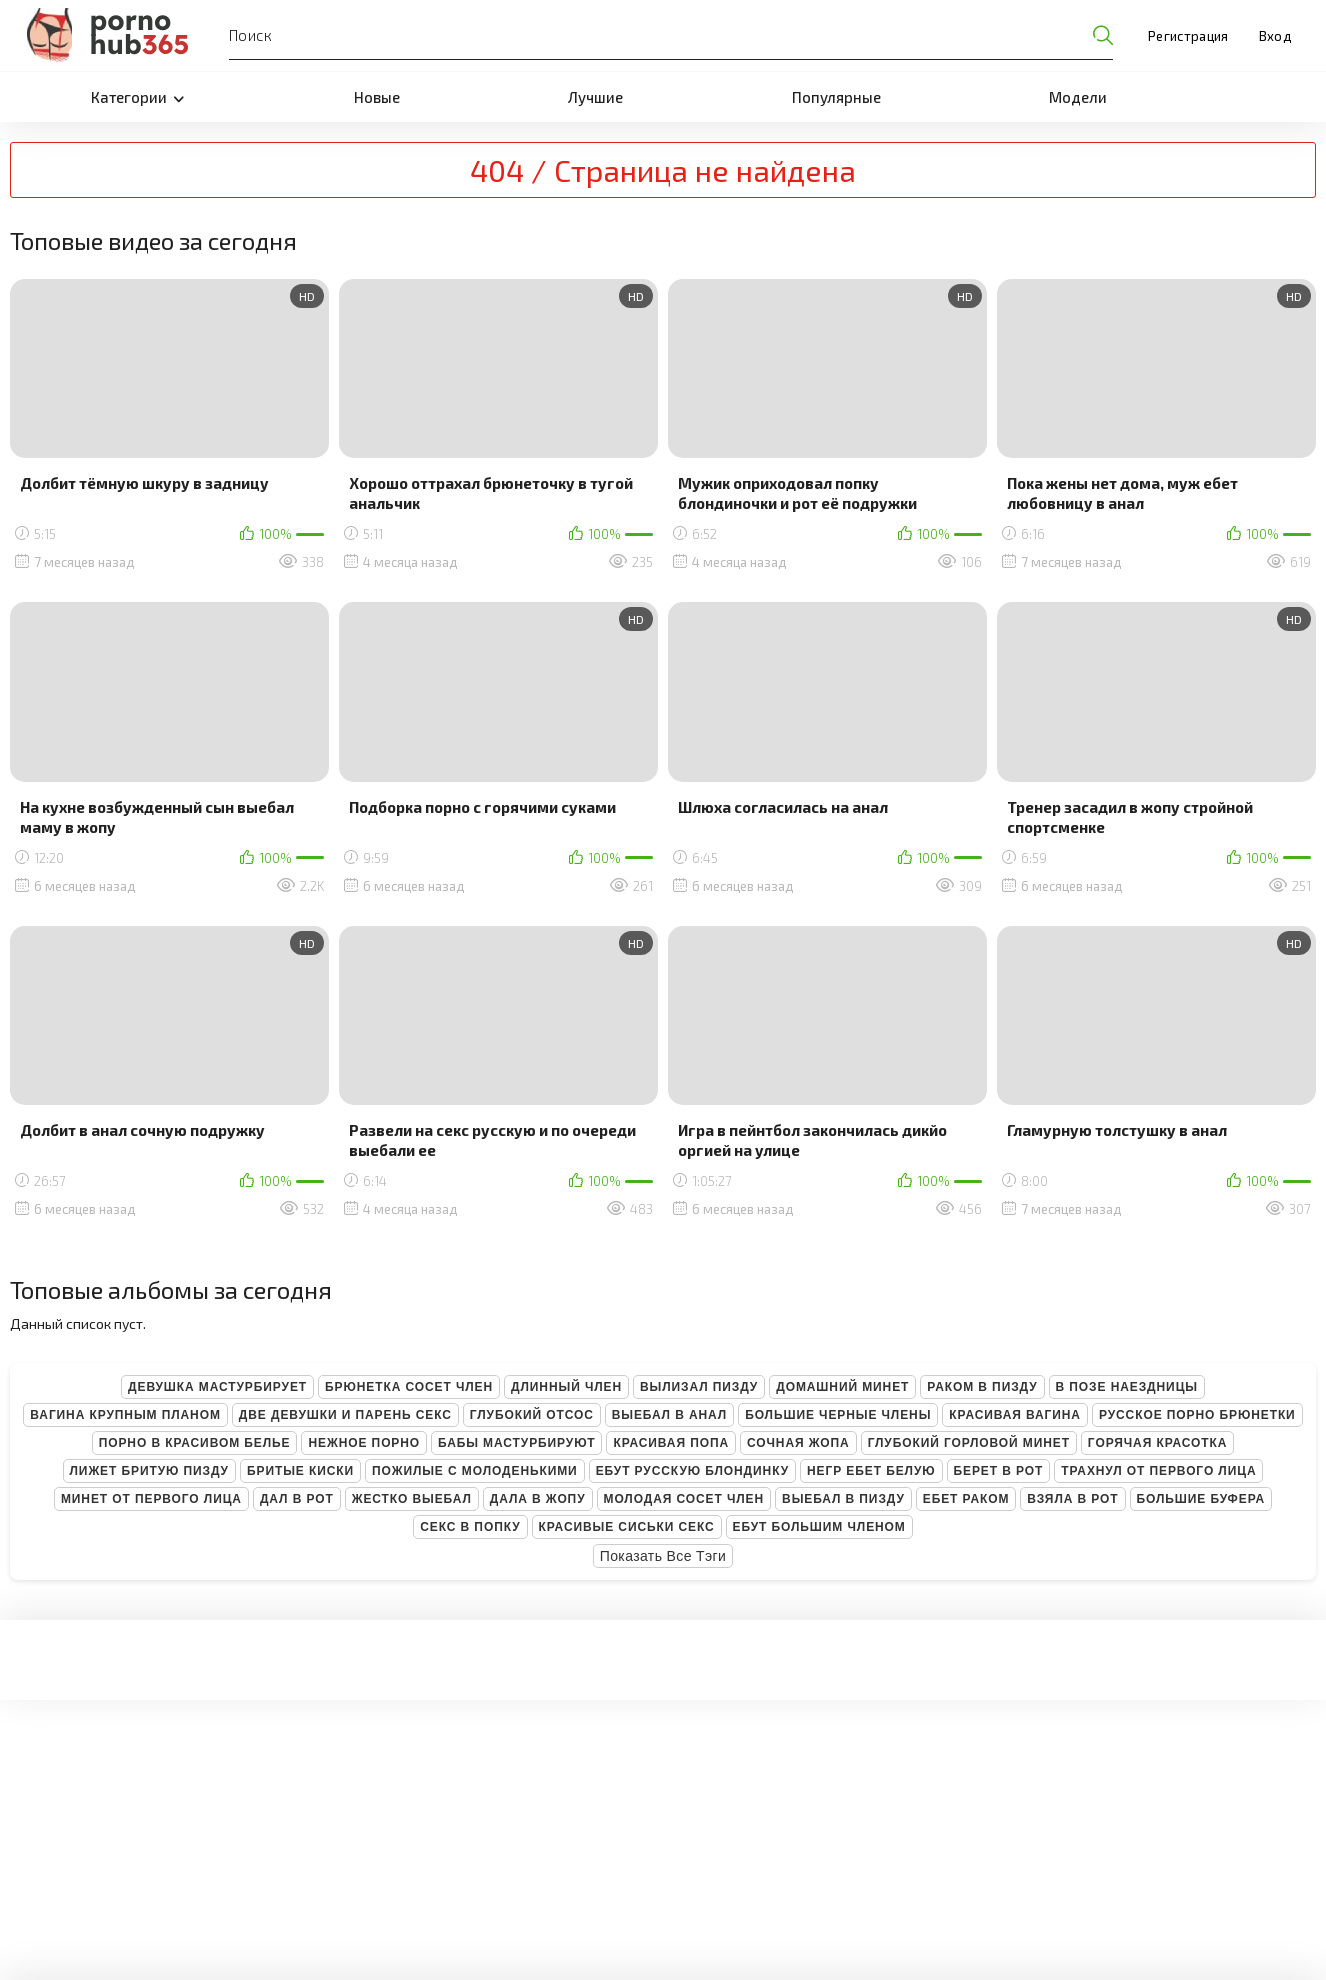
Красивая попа (671, 1443)
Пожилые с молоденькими (475, 1471)
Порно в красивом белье (195, 1443)
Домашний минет (842, 1387)
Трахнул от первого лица (1158, 1471)
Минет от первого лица (151, 1499)
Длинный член (566, 1387)
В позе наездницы (1127, 1387)
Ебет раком (966, 1499)
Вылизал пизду (699, 1387)
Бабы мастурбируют (516, 1443)
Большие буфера (1201, 1499)
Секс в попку (470, 1527)
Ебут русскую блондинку (692, 1471)
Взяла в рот (1072, 1499)
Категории (137, 97)
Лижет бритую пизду (149, 1471)
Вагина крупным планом (125, 1415)
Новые (377, 97)
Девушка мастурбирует (217, 1387)
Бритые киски (300, 1471)
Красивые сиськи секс (627, 1527)
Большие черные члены (838, 1415)
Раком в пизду (982, 1387)
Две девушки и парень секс (345, 1415)
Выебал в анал (669, 1415)
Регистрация (1188, 36)
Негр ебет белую (871, 1471)
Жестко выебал (412, 1499)
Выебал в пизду (843, 1499)
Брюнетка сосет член (409, 1387)
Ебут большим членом (819, 1527)
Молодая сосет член (684, 1499)
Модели (1078, 97)
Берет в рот (999, 1471)
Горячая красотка (1157, 1443)
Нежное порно (364, 1443)
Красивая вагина (1015, 1415)
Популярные (836, 97)
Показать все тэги (663, 1556)
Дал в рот (297, 1499)
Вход (1275, 36)
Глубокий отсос (532, 1415)
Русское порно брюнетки (1197, 1415)
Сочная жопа (798, 1443)
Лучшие (595, 97)
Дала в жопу (538, 1499)
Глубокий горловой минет (969, 1443)
